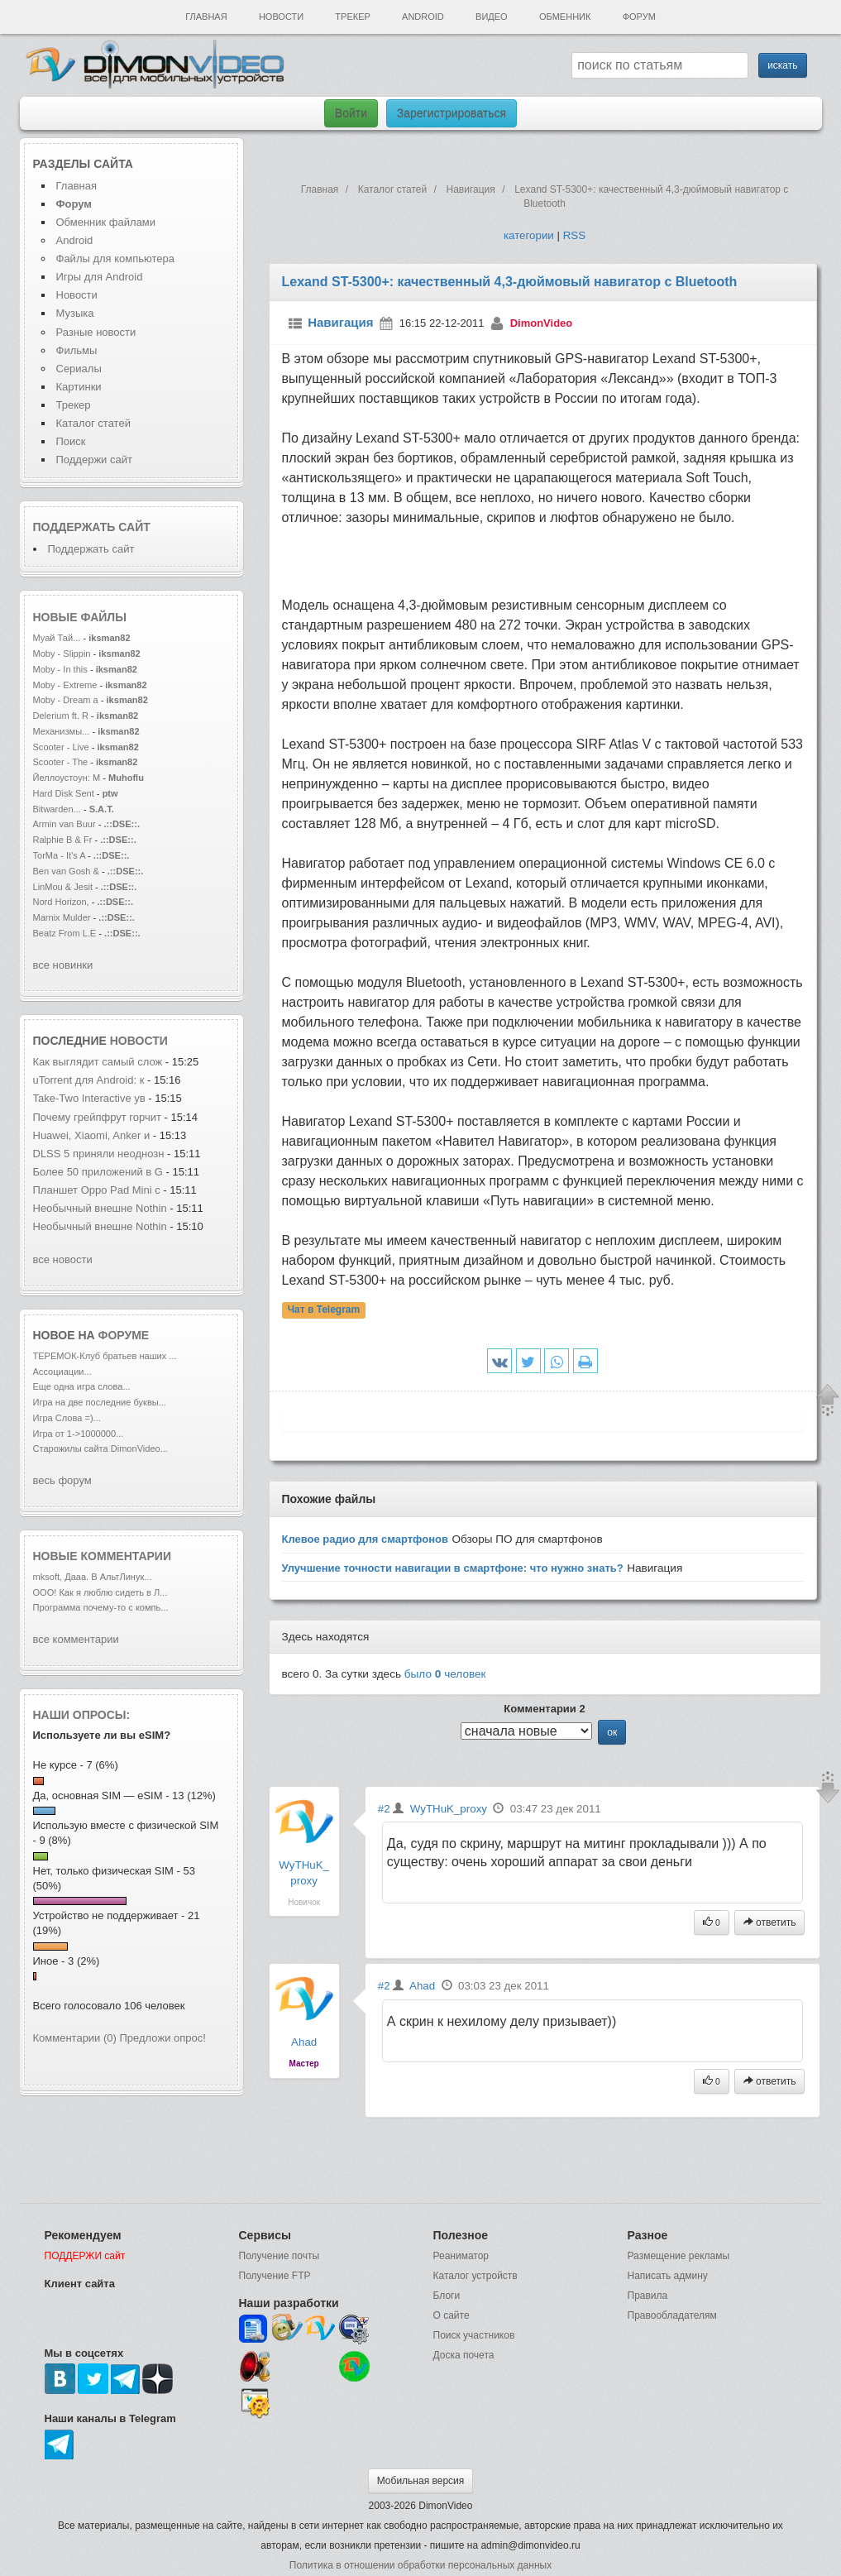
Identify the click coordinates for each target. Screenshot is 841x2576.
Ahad (304, 2042)
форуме (124, 1335)
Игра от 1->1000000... (78, 1434)
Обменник (564, 17)
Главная (206, 17)
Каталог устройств (475, 2276)
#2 (384, 1809)
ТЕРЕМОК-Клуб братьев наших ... (105, 1356)
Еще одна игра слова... (82, 1386)
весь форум (62, 1480)
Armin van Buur (64, 824)
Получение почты (279, 2256)
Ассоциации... (62, 1372)
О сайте (451, 2315)
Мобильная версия (421, 2481)
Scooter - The (62, 762)
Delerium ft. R (61, 716)
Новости (281, 17)
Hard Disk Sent (63, 793)
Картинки (79, 387)
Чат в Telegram (324, 1309)
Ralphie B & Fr (63, 840)
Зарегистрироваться (451, 113)
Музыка (75, 313)
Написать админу (668, 2276)
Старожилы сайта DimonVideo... (100, 1448)
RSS (574, 235)
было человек (445, 1674)
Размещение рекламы (679, 2256)
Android (423, 17)
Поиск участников (474, 2335)
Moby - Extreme (65, 685)
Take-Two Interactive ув (89, 1098)
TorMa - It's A (59, 855)
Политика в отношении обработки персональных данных (420, 2565)
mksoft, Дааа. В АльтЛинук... (92, 1577)
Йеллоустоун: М (67, 778)
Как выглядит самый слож (98, 1062)
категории (529, 235)
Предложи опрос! (163, 2038)
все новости (63, 1259)
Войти (351, 113)
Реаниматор (461, 2256)
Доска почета (464, 2355)
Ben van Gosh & (66, 871)
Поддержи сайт (94, 459)
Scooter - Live (61, 747)
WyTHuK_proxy (448, 1809)
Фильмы (77, 350)
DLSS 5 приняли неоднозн (99, 1153)
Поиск (71, 441)
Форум (639, 17)
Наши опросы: (82, 1714)
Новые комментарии (102, 1556)
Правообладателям (672, 2315)
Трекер (352, 17)
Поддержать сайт (92, 527)
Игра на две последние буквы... (99, 1402)
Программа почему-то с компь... (101, 1607)
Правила (648, 2295)
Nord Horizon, (62, 902)
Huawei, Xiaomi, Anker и (92, 1135)
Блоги (447, 2295)
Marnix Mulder (63, 917)
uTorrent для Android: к (89, 1080)
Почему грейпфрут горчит (97, 1117)
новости (139, 1040)
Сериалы (79, 368)
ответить (769, 1922)
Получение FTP (275, 2276)
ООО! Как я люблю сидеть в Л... (100, 1592)
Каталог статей (93, 423)
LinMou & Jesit (63, 887)
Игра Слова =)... (67, 1418)
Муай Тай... (57, 638)
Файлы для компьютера (115, 258)
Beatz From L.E (65, 933)
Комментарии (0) (75, 2038)
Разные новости (96, 332)
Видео (491, 17)
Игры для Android (99, 277)
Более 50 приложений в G (98, 1172)
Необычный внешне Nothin (100, 1208)
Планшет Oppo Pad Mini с (96, 1190)
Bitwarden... (57, 809)
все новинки (63, 965)
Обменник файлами (106, 222)
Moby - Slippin (62, 653)
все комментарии (76, 1639)
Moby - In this (60, 669)
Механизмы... (61, 731)
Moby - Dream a (65, 700)
